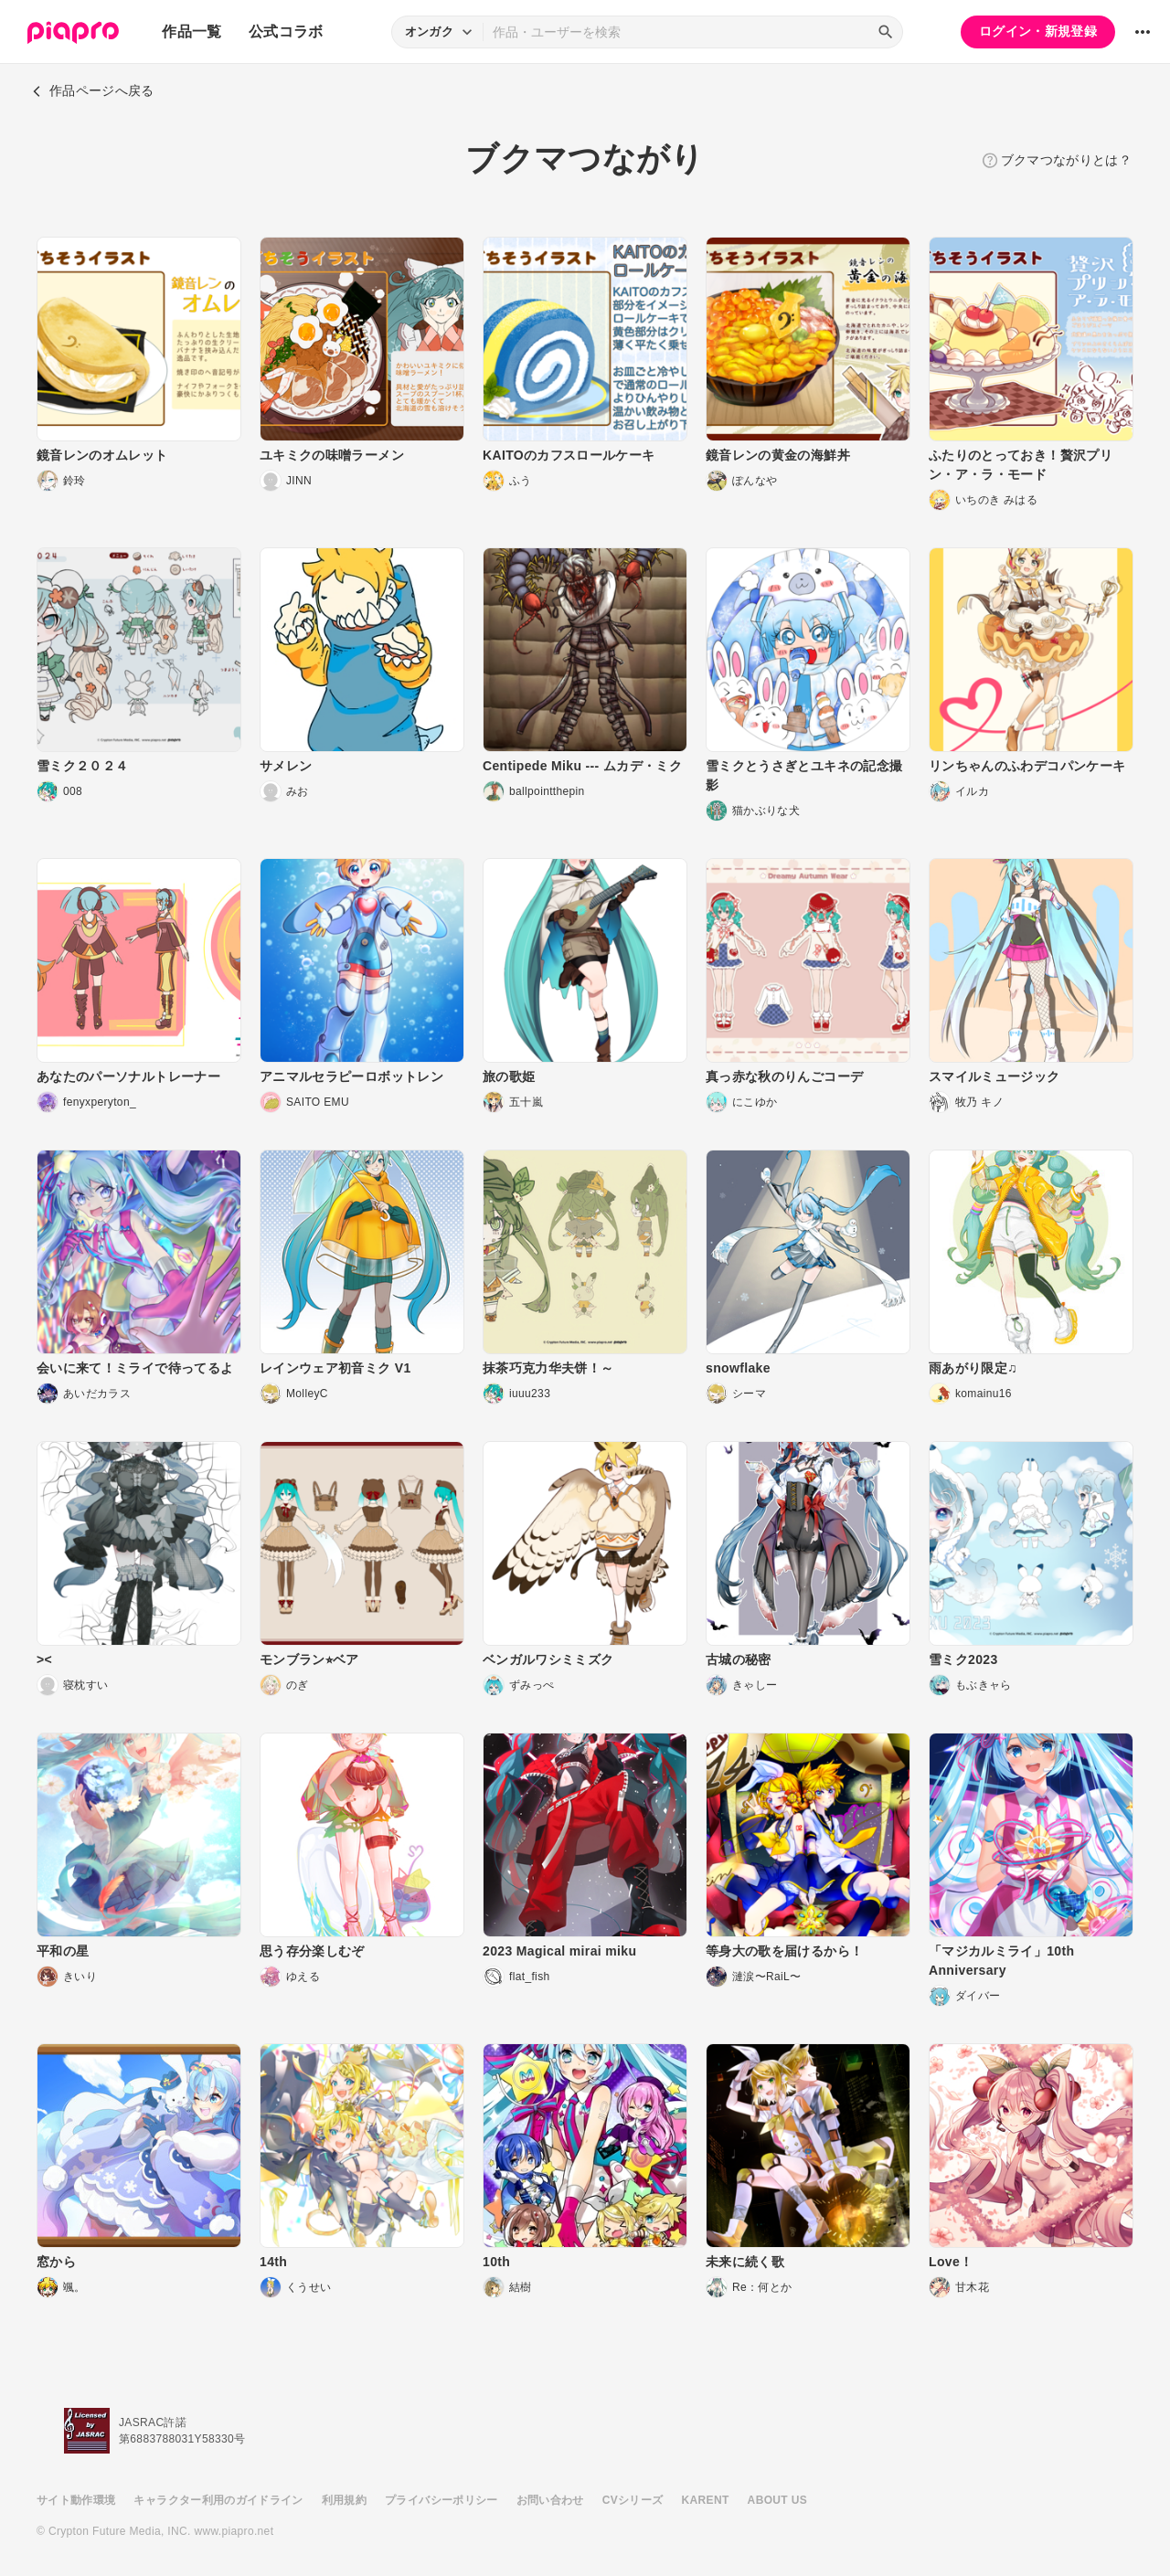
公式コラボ (286, 31)
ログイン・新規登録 (1038, 31)
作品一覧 (191, 31)
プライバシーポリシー (441, 2500)
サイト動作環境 (76, 2500)
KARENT (705, 2500)
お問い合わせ (550, 2500)
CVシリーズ (633, 2500)
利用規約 (344, 2500)
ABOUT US (777, 2500)
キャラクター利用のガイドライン (218, 2500)
